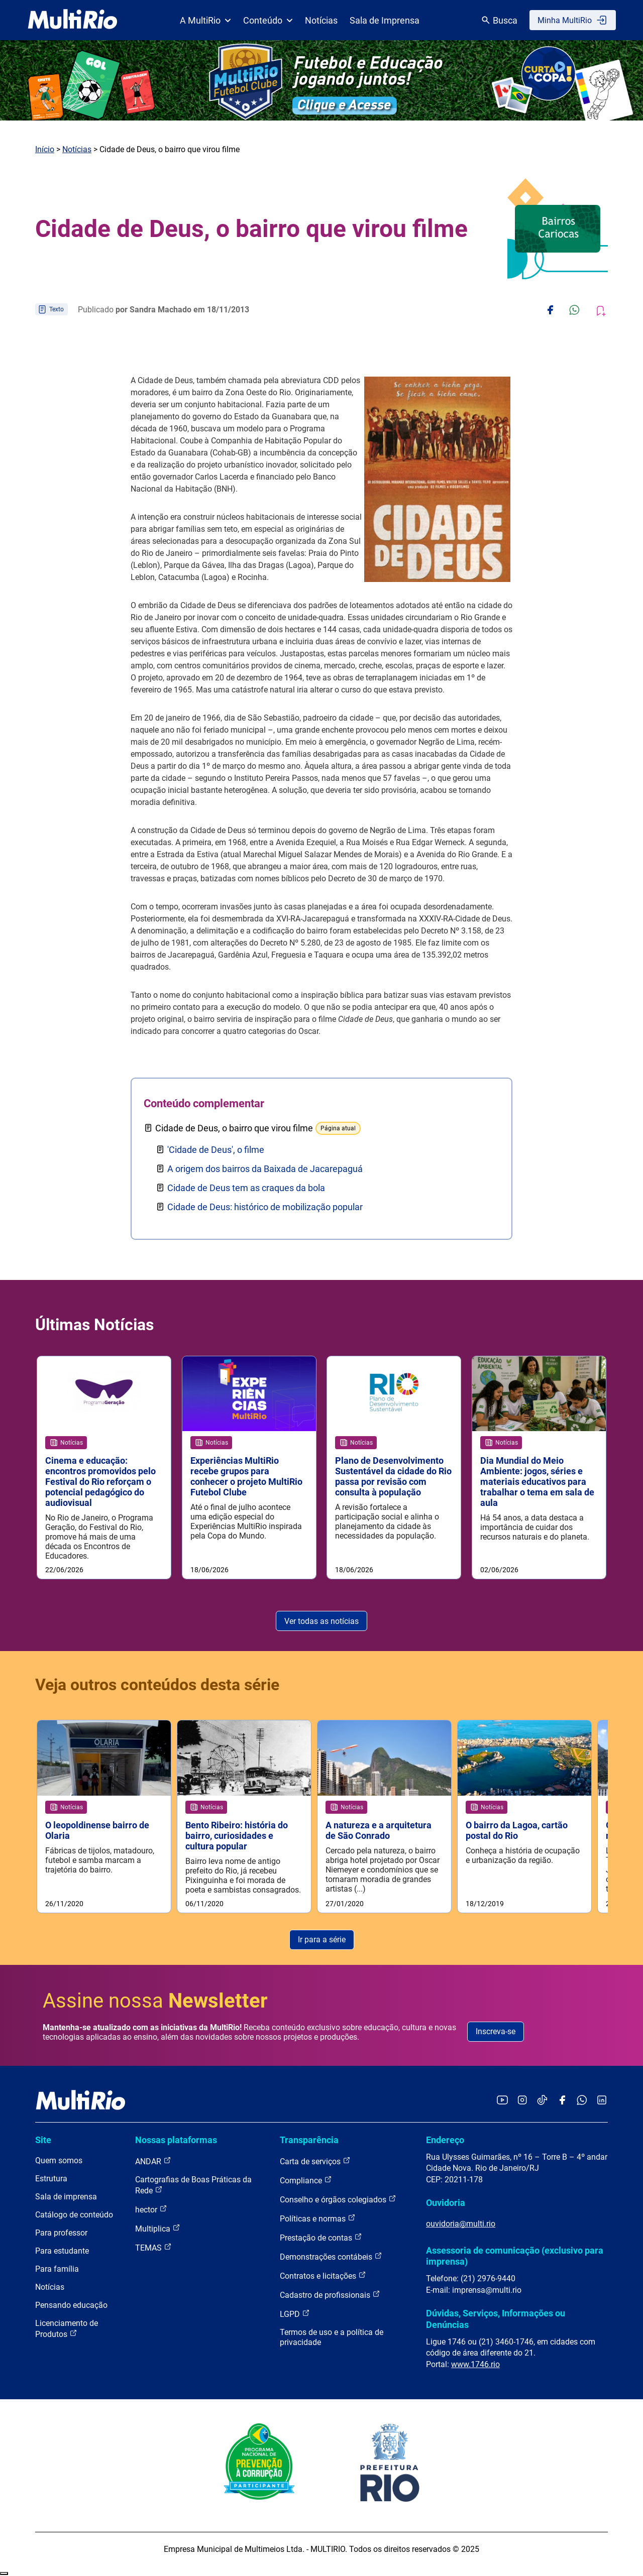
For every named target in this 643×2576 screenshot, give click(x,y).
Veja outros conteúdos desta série (157, 1685)
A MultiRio (205, 20)
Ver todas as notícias (321, 1621)
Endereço (445, 2140)
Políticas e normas (318, 2218)
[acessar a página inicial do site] (72, 20)
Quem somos (58, 2161)
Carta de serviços (315, 2161)
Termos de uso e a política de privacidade (331, 2338)
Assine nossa (155, 2001)
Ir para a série (322, 1940)
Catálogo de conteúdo (74, 2215)
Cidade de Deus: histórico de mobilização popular (265, 1207)
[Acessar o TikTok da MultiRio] (542, 2101)
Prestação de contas (321, 2238)
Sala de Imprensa (384, 20)
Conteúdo (268, 20)
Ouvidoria (445, 2203)
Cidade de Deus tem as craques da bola (246, 1188)
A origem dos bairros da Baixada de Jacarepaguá (265, 1168)
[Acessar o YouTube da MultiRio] (502, 2101)
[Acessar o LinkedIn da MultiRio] (602, 2101)
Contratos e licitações (323, 2276)
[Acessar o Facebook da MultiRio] (562, 2101)
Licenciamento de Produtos (66, 2329)
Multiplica (157, 2228)
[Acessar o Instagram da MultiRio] (522, 2101)
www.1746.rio (475, 2365)
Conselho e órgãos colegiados (338, 2199)
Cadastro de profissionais (330, 2295)
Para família (57, 2269)
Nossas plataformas (176, 2140)
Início (44, 149)
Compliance (306, 2180)
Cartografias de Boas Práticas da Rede (193, 2185)
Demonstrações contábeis (331, 2257)
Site (43, 2140)
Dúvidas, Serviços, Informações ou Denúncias (495, 2319)
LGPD (295, 2314)
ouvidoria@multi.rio (460, 2224)
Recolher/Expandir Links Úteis (4, 2573)
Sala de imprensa (66, 2197)
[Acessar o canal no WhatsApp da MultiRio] (582, 2101)
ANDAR (153, 2161)
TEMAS (153, 2248)
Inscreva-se (495, 2032)
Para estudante (62, 2251)
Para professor (61, 2233)
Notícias (321, 20)
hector (151, 2209)
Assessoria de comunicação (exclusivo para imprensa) (514, 2256)
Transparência (309, 2140)
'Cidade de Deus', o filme (215, 1149)
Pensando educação (71, 2305)
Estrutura (51, 2179)
